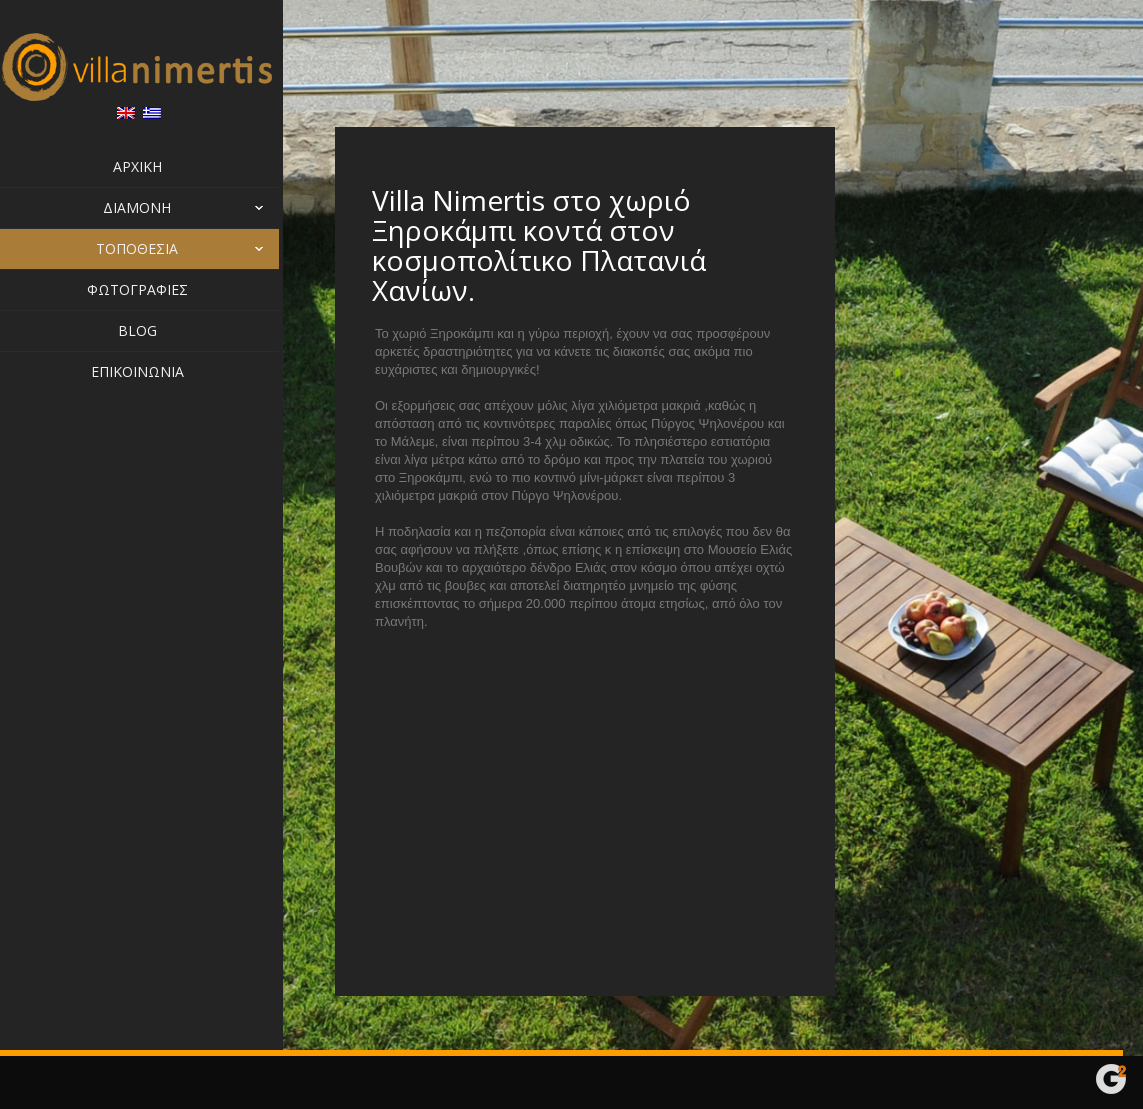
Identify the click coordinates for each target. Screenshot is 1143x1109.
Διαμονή (196, 208)
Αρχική (141, 166)
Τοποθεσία (141, 249)
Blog (141, 330)
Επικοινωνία (141, 371)
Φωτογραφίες (141, 289)
